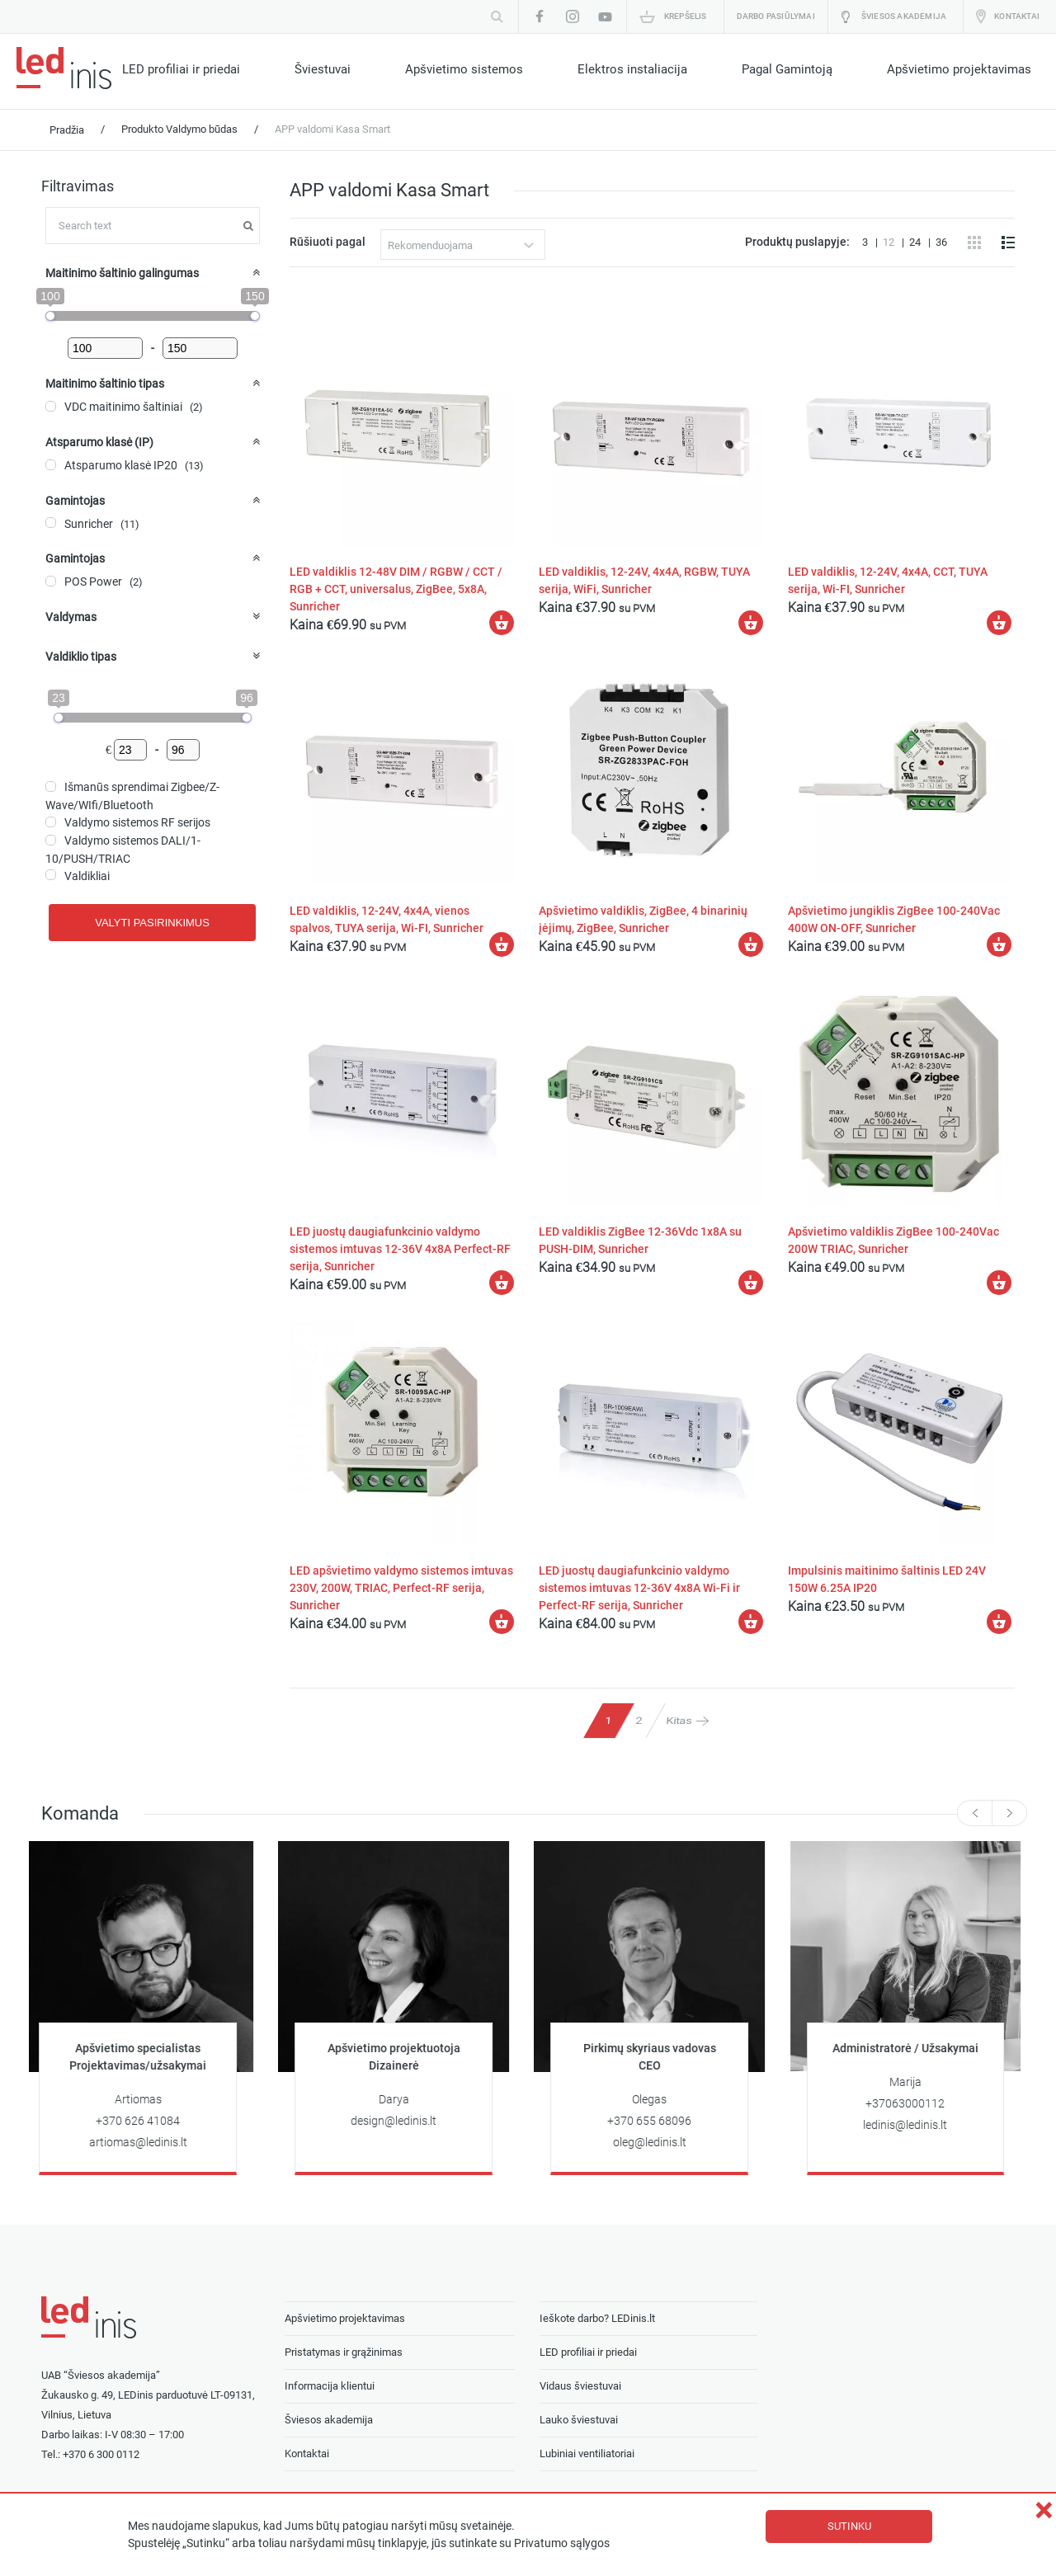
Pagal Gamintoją (787, 69)
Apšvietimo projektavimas (959, 69)
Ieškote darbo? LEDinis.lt (597, 2318)
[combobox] (462, 244)
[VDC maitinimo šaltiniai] (50, 406)
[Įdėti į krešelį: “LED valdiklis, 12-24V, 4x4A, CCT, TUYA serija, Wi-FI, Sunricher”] (999, 622)
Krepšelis (685, 16)
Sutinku (849, 2526)
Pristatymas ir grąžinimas (344, 2352)
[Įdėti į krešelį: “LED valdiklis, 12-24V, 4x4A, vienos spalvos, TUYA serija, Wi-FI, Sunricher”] (501, 944)
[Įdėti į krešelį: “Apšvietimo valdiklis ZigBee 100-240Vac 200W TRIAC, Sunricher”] (999, 1282)
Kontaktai (1017, 16)
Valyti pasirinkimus (152, 922)
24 (916, 242)
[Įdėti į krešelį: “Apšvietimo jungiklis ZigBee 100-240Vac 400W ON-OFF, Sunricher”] (999, 944)
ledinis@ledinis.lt (912, 2125)
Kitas (679, 1720)
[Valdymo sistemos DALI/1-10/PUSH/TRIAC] (50, 840)
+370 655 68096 (656, 2121)
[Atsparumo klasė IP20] (50, 464)
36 (941, 242)
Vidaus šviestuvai (580, 2386)
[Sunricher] (50, 522)
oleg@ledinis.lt (656, 2143)
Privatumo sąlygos (562, 2543)
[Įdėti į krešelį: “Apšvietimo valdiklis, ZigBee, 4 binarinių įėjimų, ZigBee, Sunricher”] (750, 944)
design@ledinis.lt (400, 2121)
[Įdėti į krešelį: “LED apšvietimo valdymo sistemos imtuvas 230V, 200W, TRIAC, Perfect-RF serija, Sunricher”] (501, 1621)
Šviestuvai (323, 69)
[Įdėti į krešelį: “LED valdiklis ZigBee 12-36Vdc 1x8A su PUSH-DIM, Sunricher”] (750, 1282)
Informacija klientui (330, 2386)
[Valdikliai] (50, 874)
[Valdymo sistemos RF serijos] (50, 822)
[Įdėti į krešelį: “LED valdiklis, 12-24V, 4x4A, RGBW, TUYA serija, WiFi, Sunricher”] (750, 622)
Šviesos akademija (903, 16)
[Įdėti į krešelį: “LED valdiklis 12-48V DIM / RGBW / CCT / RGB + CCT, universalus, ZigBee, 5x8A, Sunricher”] (501, 622)
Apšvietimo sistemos (464, 69)
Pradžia (67, 130)
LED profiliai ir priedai (181, 69)
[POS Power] (50, 581)
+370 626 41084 (144, 2121)
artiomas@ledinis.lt (145, 2143)
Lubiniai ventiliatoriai (587, 2453)
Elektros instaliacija (632, 69)
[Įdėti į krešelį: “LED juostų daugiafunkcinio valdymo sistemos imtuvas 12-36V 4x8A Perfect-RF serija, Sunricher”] (501, 1282)
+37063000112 (911, 2104)
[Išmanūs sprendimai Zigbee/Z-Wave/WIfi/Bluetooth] (50, 786)
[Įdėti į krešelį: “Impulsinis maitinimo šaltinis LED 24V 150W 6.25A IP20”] (999, 1621)
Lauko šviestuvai (579, 2420)
